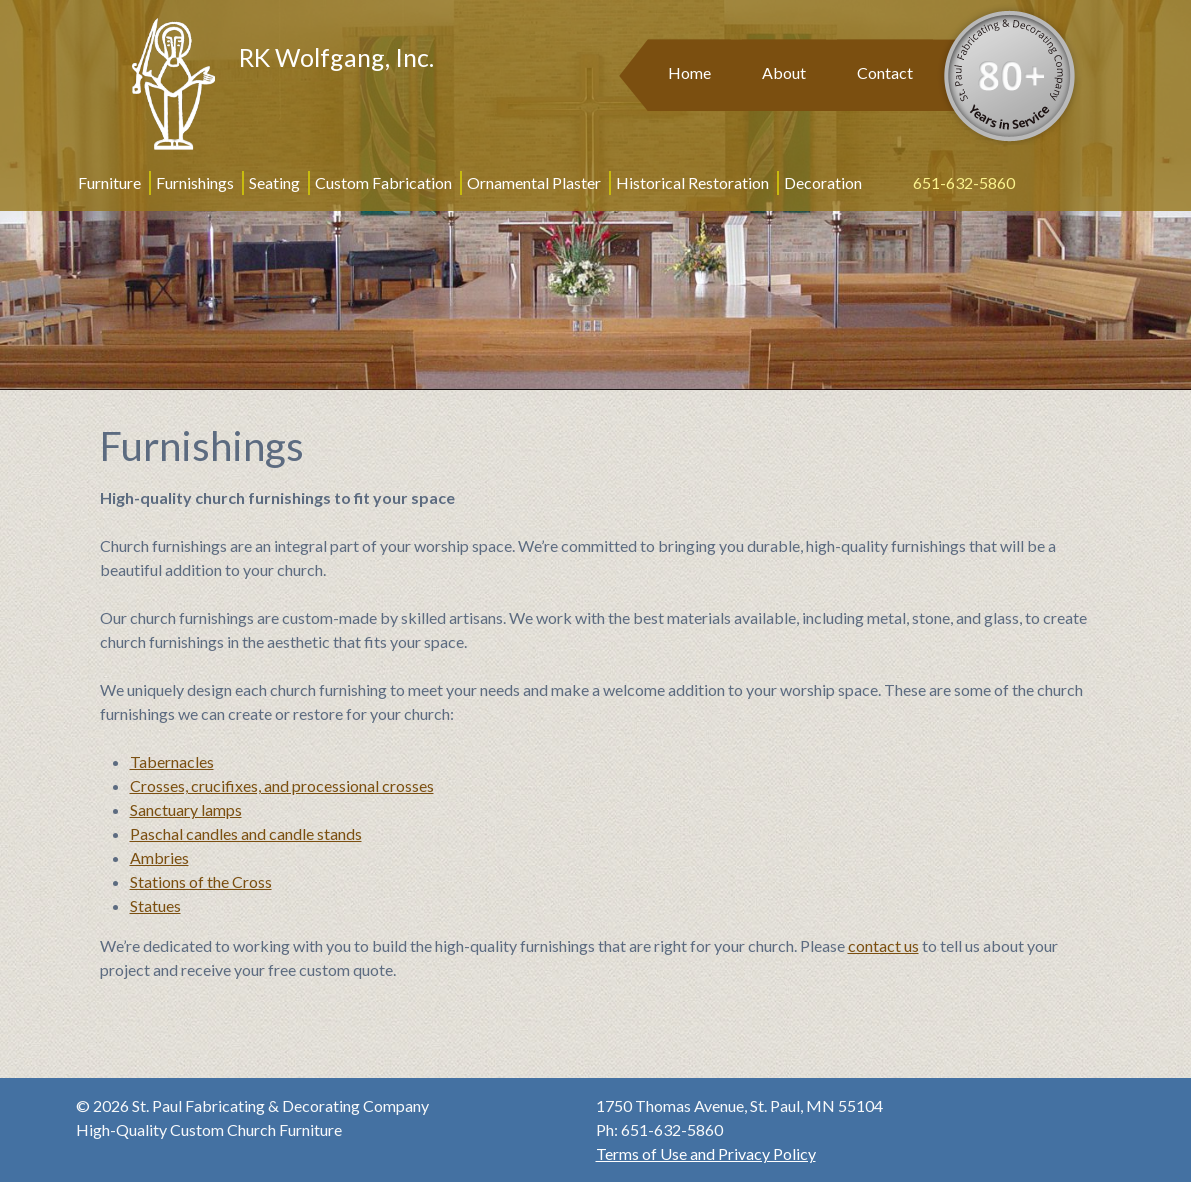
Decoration (823, 182)
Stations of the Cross (201, 881)
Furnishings (195, 182)
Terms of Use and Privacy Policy (706, 1153)
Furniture (109, 182)
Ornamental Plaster (534, 182)
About (784, 72)
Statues (155, 905)
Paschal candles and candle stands (246, 833)
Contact (885, 72)
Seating (274, 182)
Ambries (159, 857)
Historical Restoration (692, 182)
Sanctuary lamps (186, 809)
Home (689, 72)
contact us (883, 945)
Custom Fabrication (383, 182)
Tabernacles (172, 761)
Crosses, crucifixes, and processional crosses (282, 785)
